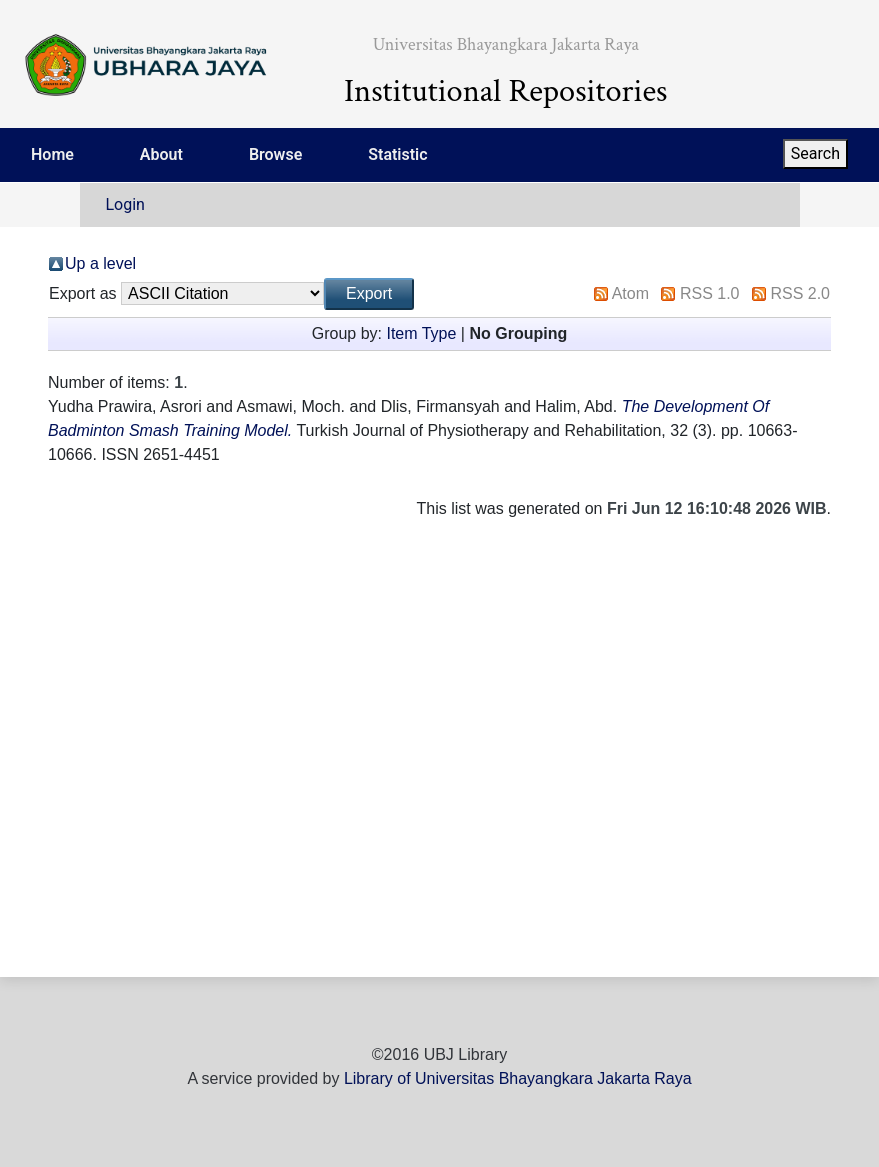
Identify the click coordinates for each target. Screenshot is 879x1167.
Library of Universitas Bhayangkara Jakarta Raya (518, 1078)
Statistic (397, 154)
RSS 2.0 (800, 293)
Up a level (100, 263)
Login (125, 204)
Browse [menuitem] (275, 154)
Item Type (421, 333)
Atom (630, 293)
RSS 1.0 (710, 293)
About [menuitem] (161, 154)
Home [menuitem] (52, 154)
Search (815, 153)
